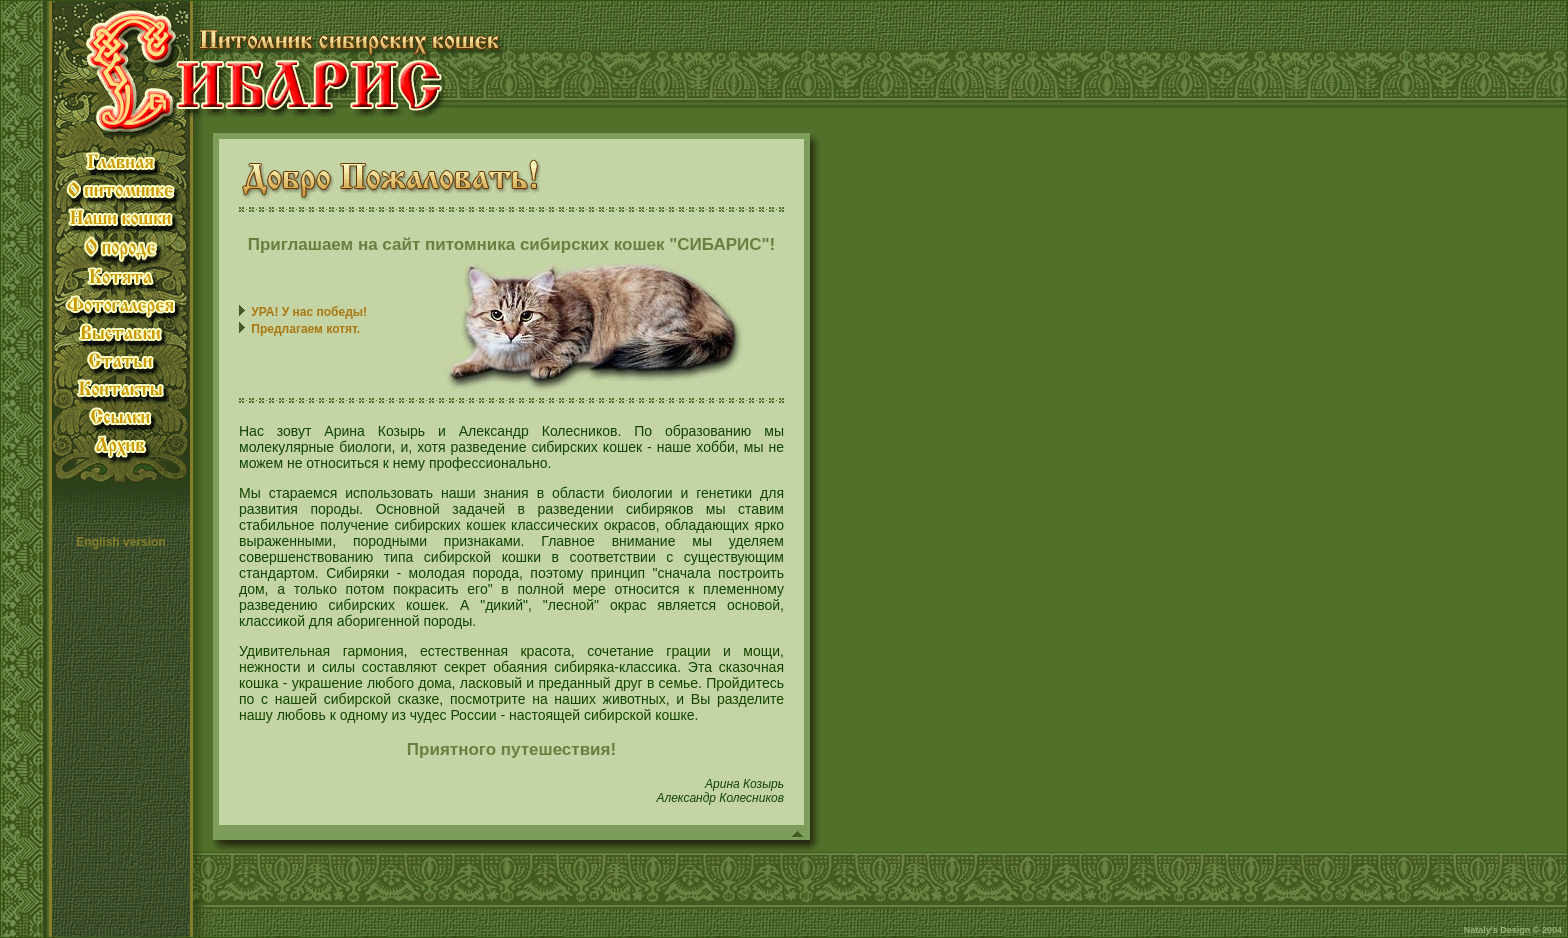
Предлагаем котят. (305, 329)
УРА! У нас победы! (309, 312)
